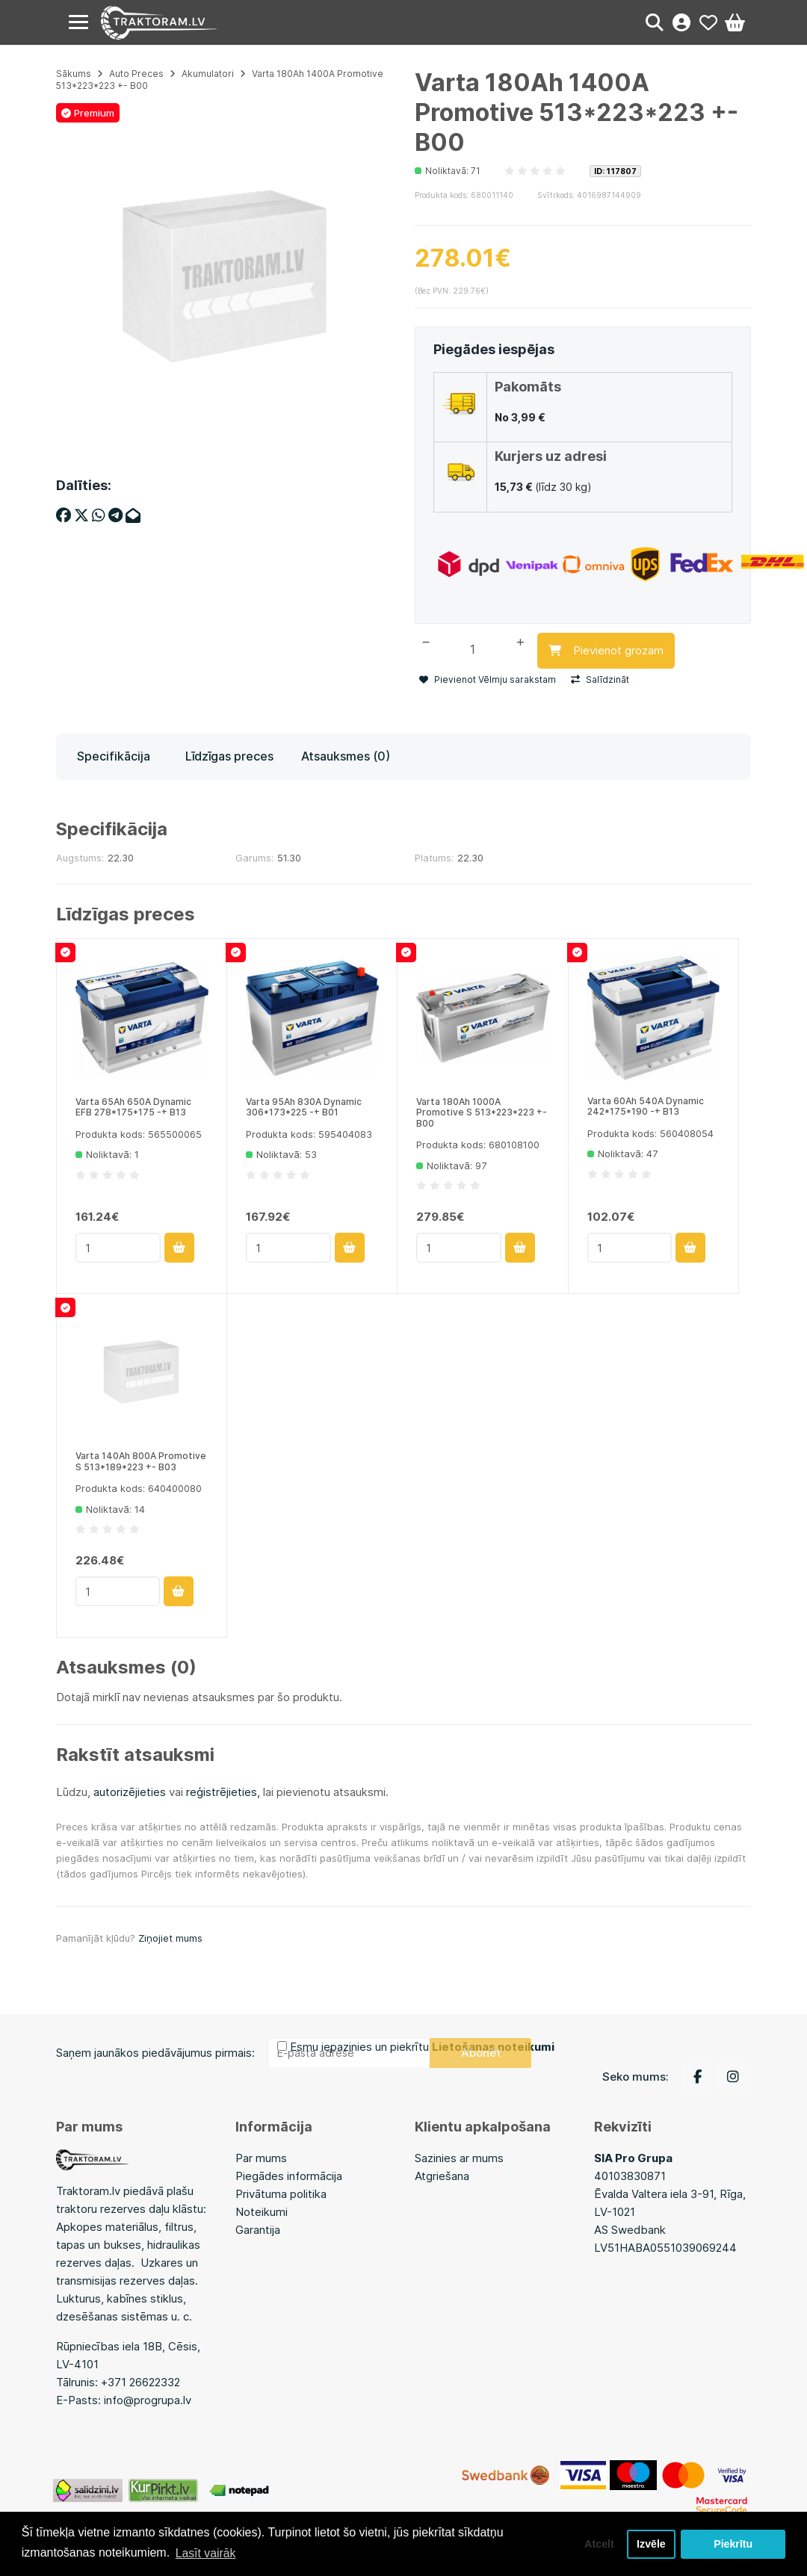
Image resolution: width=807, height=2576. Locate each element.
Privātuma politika (281, 2191)
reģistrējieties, (223, 1789)
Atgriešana (442, 2173)
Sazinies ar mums (459, 2155)
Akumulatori (208, 73)
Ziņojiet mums (170, 1934)
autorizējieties (129, 1789)
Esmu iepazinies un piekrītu (422, 2044)
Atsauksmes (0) (345, 753)
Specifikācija (113, 753)
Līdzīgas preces (229, 753)
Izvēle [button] (650, 2544)
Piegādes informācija (288, 2173)
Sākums (73, 73)
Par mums (261, 2155)
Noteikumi (261, 2209)
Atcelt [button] (597, 2544)
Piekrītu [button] (733, 2544)
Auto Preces (136, 73)
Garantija (257, 2227)
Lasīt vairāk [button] (206, 2552)
